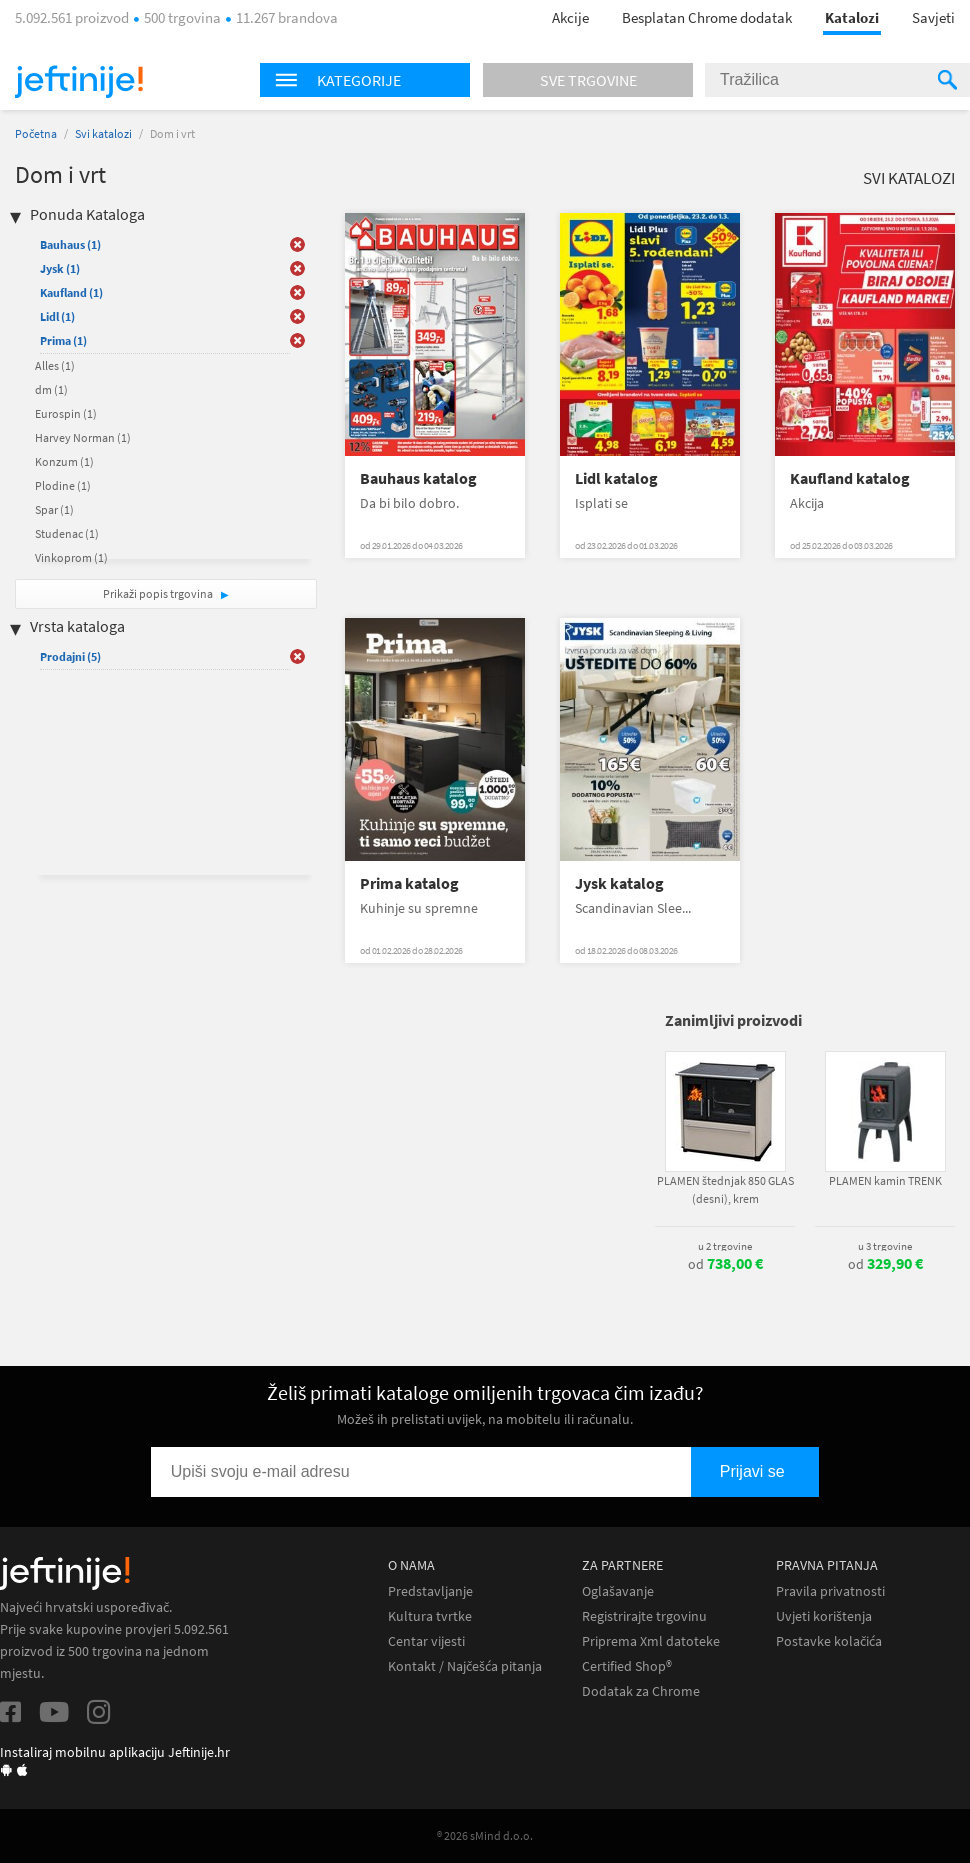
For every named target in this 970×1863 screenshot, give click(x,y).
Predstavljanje (430, 1591)
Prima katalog (409, 883)
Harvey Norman (83, 437)
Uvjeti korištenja (824, 1616)
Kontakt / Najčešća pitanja (465, 1666)
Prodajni (70, 656)
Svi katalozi (103, 133)
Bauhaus (70, 244)
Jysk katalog (619, 883)
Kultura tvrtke (430, 1616)
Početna (36, 133)
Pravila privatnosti (830, 1591)
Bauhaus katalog (418, 478)
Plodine (63, 485)
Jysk (60, 268)
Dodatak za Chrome (641, 1691)
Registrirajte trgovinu (644, 1616)
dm (51, 389)
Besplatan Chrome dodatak (707, 17)
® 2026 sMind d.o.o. (485, 1835)
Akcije (570, 17)
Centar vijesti (426, 1641)
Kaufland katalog (850, 478)
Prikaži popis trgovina (159, 593)
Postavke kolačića (829, 1641)
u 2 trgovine (725, 1246)
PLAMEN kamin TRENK (885, 1180)
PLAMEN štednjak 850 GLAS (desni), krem (725, 1189)
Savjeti (933, 17)
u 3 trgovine (885, 1246)
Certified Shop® (627, 1666)
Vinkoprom (71, 557)
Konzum (64, 461)
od (725, 1264)
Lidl (57, 316)
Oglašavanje (618, 1591)
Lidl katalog (616, 478)
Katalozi (852, 17)
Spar (54, 509)
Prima (63, 340)
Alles (55, 365)
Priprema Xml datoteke (651, 1641)
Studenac (67, 533)
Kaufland (71, 292)
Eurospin (66, 413)
